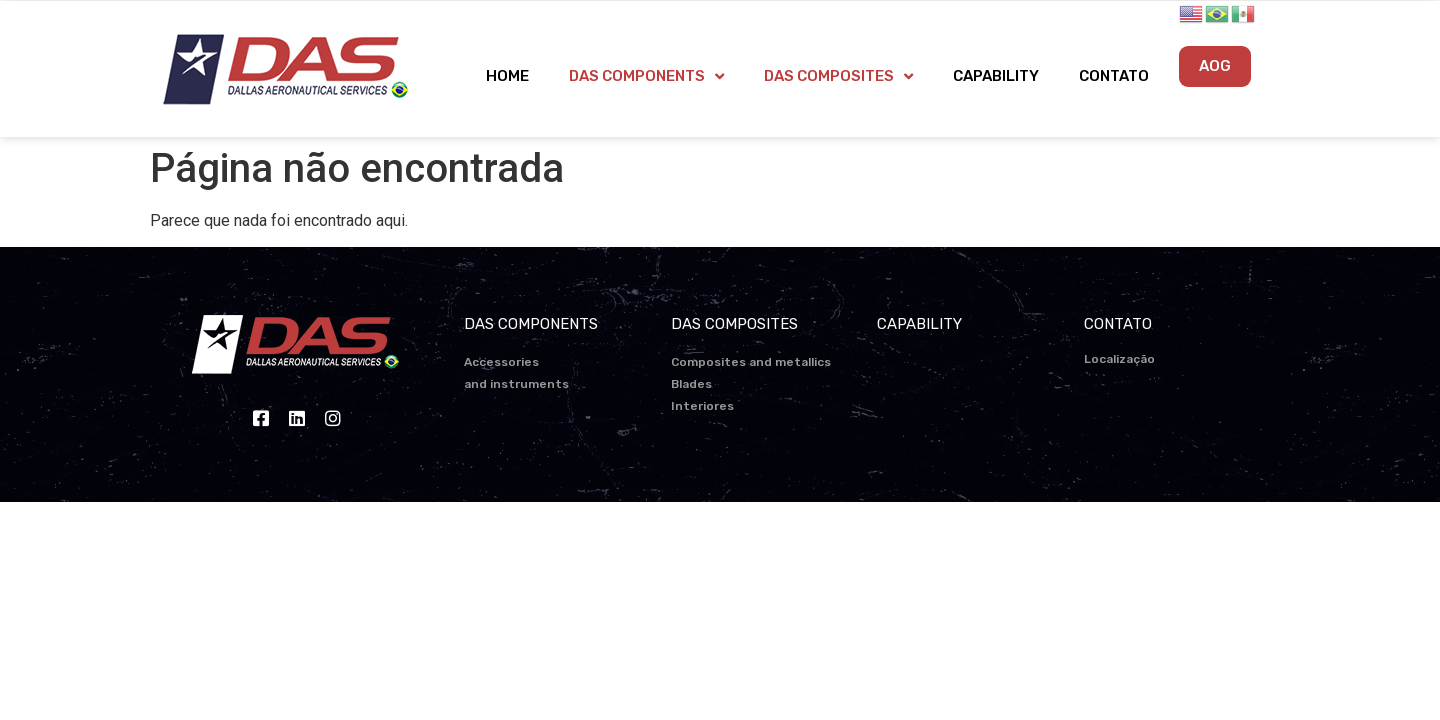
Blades (691, 384)
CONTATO (1114, 76)
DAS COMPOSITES (838, 76)
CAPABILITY (996, 76)
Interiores (702, 406)
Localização (1119, 359)
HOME (507, 76)
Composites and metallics (751, 362)
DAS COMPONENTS (646, 76)
